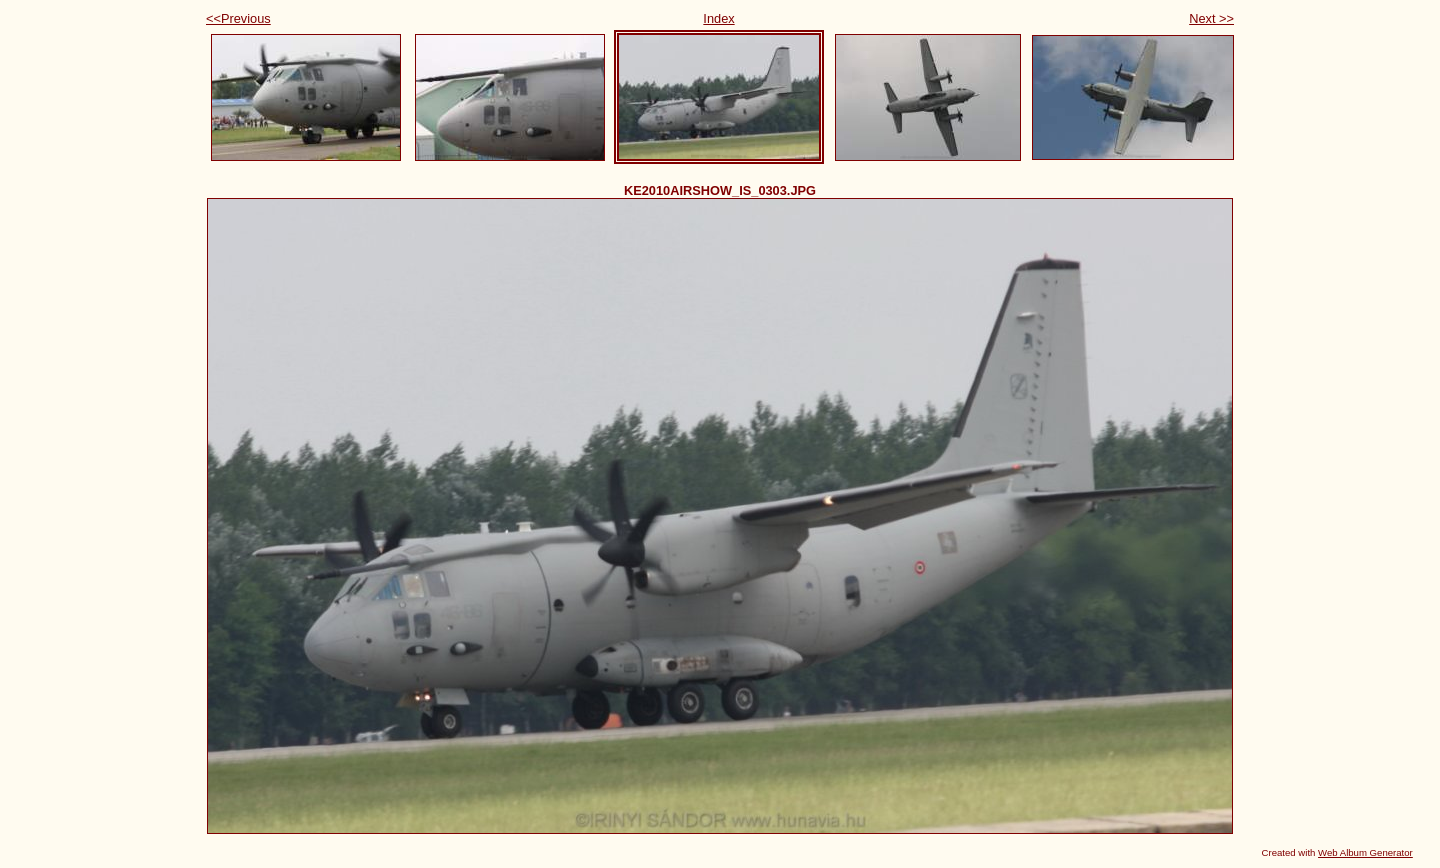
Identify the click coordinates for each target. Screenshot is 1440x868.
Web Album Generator (1365, 852)
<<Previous (238, 18)
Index (718, 18)
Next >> (1211, 18)
